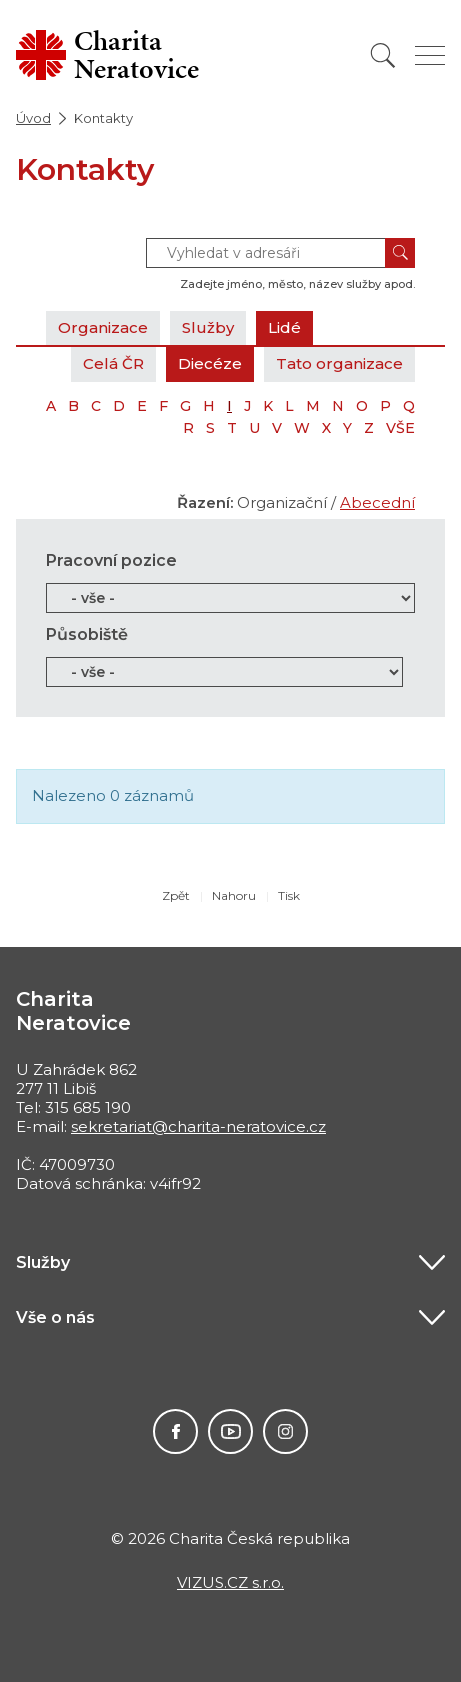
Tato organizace (339, 363)
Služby (208, 327)
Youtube (230, 1431)
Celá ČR (113, 363)
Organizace (103, 327)
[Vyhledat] (383, 55)
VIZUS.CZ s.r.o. (230, 1582)
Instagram (285, 1431)
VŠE (400, 428)
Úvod (33, 118)
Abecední (377, 502)
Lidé (284, 327)
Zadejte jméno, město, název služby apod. (297, 284)
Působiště (87, 634)
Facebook (175, 1431)
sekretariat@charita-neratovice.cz (198, 1126)
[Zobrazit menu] (430, 55)
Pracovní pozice (111, 560)
